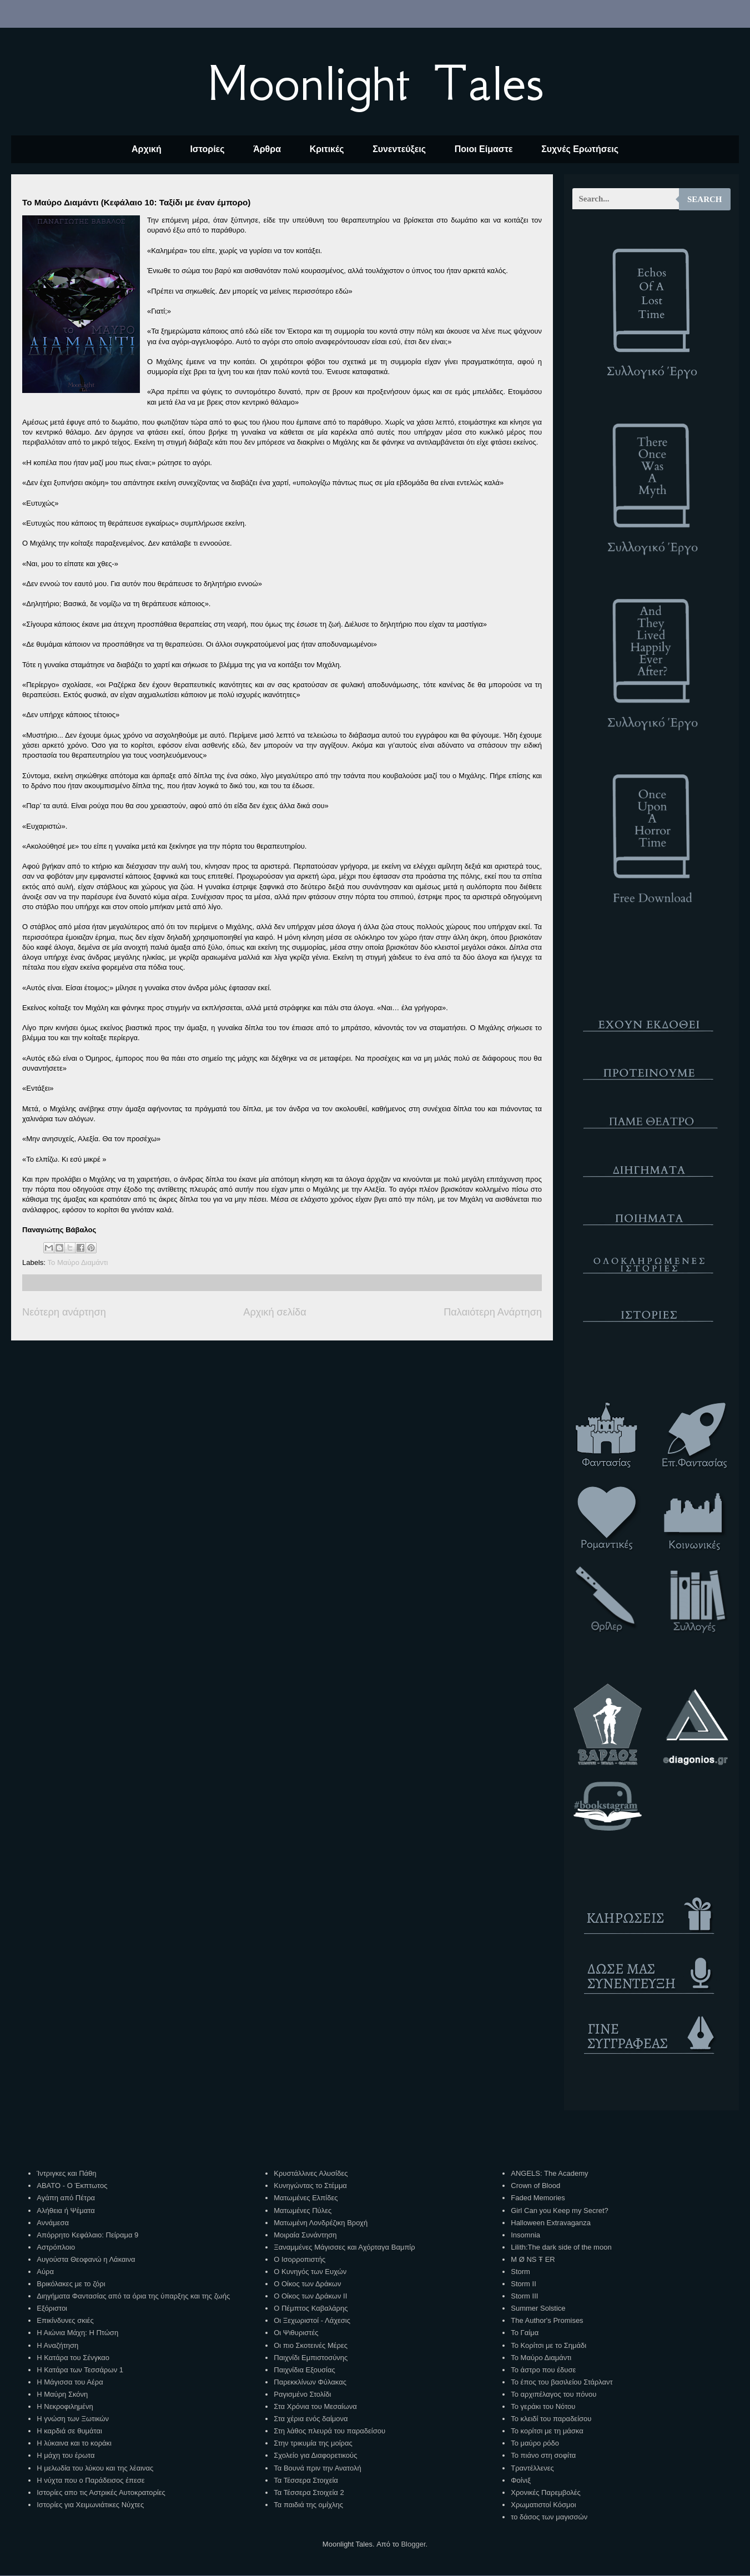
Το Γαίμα (524, 2332)
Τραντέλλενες (532, 2468)
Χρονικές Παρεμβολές (545, 2492)
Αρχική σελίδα (274, 1312)
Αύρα (45, 2271)
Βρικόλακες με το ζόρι (71, 2284)
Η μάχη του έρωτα (65, 2455)
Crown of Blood (535, 2185)
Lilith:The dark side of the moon (561, 2247)
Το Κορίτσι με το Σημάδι (548, 2345)
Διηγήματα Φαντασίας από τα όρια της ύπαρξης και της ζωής (133, 2296)
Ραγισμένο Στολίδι (302, 2394)
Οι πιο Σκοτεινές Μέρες (311, 2345)
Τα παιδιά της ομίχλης (308, 2505)
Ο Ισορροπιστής (299, 2259)
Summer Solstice (538, 2308)
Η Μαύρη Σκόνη (62, 2394)
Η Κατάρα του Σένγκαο (73, 2357)
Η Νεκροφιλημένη (65, 2406)
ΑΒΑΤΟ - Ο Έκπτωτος (72, 2185)
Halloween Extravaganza (551, 2223)
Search (704, 199)
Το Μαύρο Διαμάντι (78, 1262)
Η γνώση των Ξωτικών (73, 2418)
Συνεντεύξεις (399, 149)
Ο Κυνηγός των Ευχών (310, 2271)
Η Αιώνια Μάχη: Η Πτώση (77, 2332)
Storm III (524, 2296)
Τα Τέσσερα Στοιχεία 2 (309, 2492)
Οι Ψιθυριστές (296, 2332)
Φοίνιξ (521, 2480)
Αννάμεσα (53, 2223)
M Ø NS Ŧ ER (533, 2259)
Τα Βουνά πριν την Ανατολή (317, 2468)
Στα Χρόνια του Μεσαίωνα (315, 2406)
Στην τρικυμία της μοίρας (313, 2443)
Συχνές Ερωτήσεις (579, 149)
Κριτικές (327, 149)
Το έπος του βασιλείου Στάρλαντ (561, 2382)
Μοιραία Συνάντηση (305, 2235)
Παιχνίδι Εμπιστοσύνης (311, 2357)
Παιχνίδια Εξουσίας (304, 2370)
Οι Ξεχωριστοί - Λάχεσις (312, 2320)
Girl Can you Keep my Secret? (559, 2210)
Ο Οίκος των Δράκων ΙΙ (310, 2296)
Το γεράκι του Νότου (543, 2406)
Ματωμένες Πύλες (302, 2210)
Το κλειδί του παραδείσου (551, 2418)
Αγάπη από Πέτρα (66, 2198)
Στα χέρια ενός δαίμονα (311, 2418)
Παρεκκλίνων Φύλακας (310, 2382)
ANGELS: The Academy (549, 2173)
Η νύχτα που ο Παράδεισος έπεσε (90, 2480)
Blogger (413, 2544)
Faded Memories (538, 2198)
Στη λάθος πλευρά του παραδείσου (329, 2431)
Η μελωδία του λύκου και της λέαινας (95, 2468)
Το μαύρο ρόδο (535, 2443)
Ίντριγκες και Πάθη (66, 2173)
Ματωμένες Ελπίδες (306, 2198)
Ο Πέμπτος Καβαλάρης (311, 2308)
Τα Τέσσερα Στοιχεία (306, 2480)
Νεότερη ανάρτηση (64, 1312)
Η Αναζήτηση (57, 2345)
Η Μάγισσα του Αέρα (70, 2382)
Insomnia (525, 2235)
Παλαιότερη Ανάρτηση (493, 1312)
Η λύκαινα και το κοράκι (74, 2443)
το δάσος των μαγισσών (549, 2517)
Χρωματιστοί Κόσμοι (543, 2505)
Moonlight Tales (375, 83)
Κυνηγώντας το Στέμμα (310, 2185)
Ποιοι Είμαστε (484, 149)
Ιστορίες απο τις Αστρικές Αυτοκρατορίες (101, 2492)
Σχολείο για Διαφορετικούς (315, 2455)
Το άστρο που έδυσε (543, 2370)
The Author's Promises (547, 2320)
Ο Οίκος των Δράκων (307, 2284)
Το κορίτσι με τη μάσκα (547, 2431)
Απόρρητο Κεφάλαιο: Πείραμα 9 (87, 2235)
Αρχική (147, 149)
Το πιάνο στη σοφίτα (543, 2455)
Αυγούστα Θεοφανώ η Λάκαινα (86, 2259)
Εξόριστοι (52, 2308)
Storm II (523, 2284)
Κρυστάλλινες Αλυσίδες (311, 2173)
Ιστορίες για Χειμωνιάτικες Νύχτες (90, 2505)
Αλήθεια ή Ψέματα (65, 2210)
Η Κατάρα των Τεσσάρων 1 (80, 2370)
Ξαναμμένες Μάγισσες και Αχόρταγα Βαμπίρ (344, 2247)
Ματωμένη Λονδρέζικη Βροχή (321, 2223)
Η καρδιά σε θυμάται (69, 2431)
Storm (520, 2271)
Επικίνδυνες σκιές (65, 2320)
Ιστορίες (207, 149)
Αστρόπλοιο (56, 2247)
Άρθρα (267, 149)
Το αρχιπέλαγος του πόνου (553, 2394)
